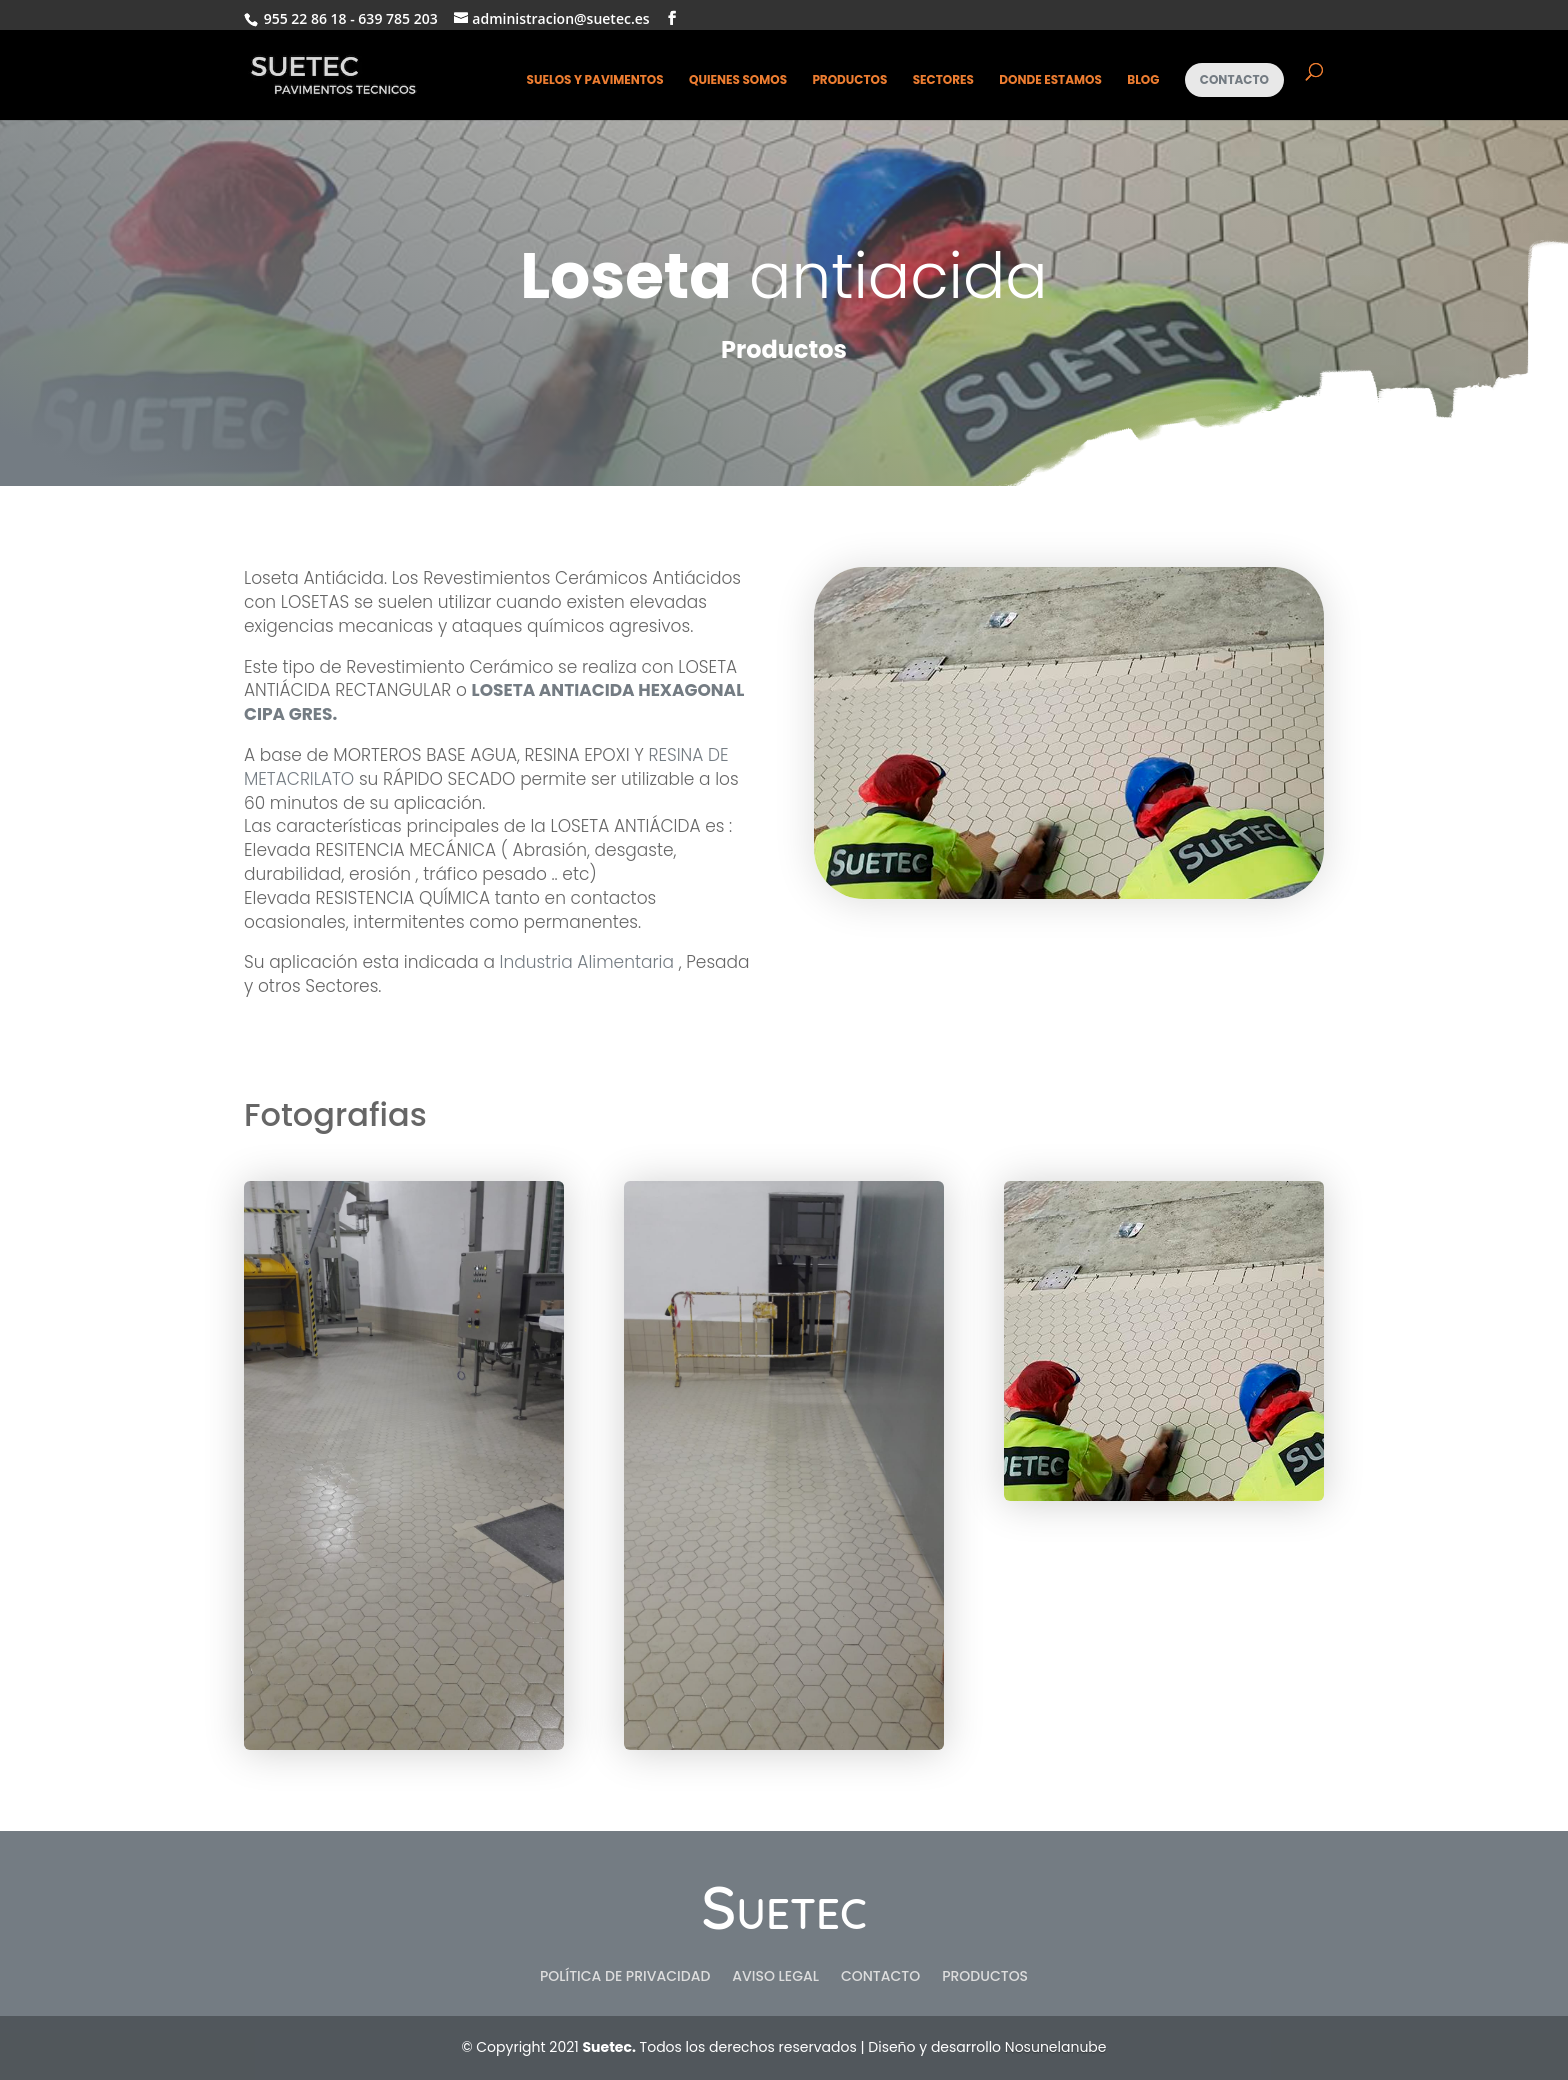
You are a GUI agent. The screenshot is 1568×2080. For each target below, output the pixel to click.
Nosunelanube (1056, 2047)
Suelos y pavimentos (595, 80)
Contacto (1234, 79)
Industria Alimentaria (584, 962)
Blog (1143, 80)
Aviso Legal (775, 1977)
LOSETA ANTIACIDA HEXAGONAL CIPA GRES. (494, 702)
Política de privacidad (625, 1977)
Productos (849, 80)
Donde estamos (1050, 80)
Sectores (943, 80)
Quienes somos (738, 80)
